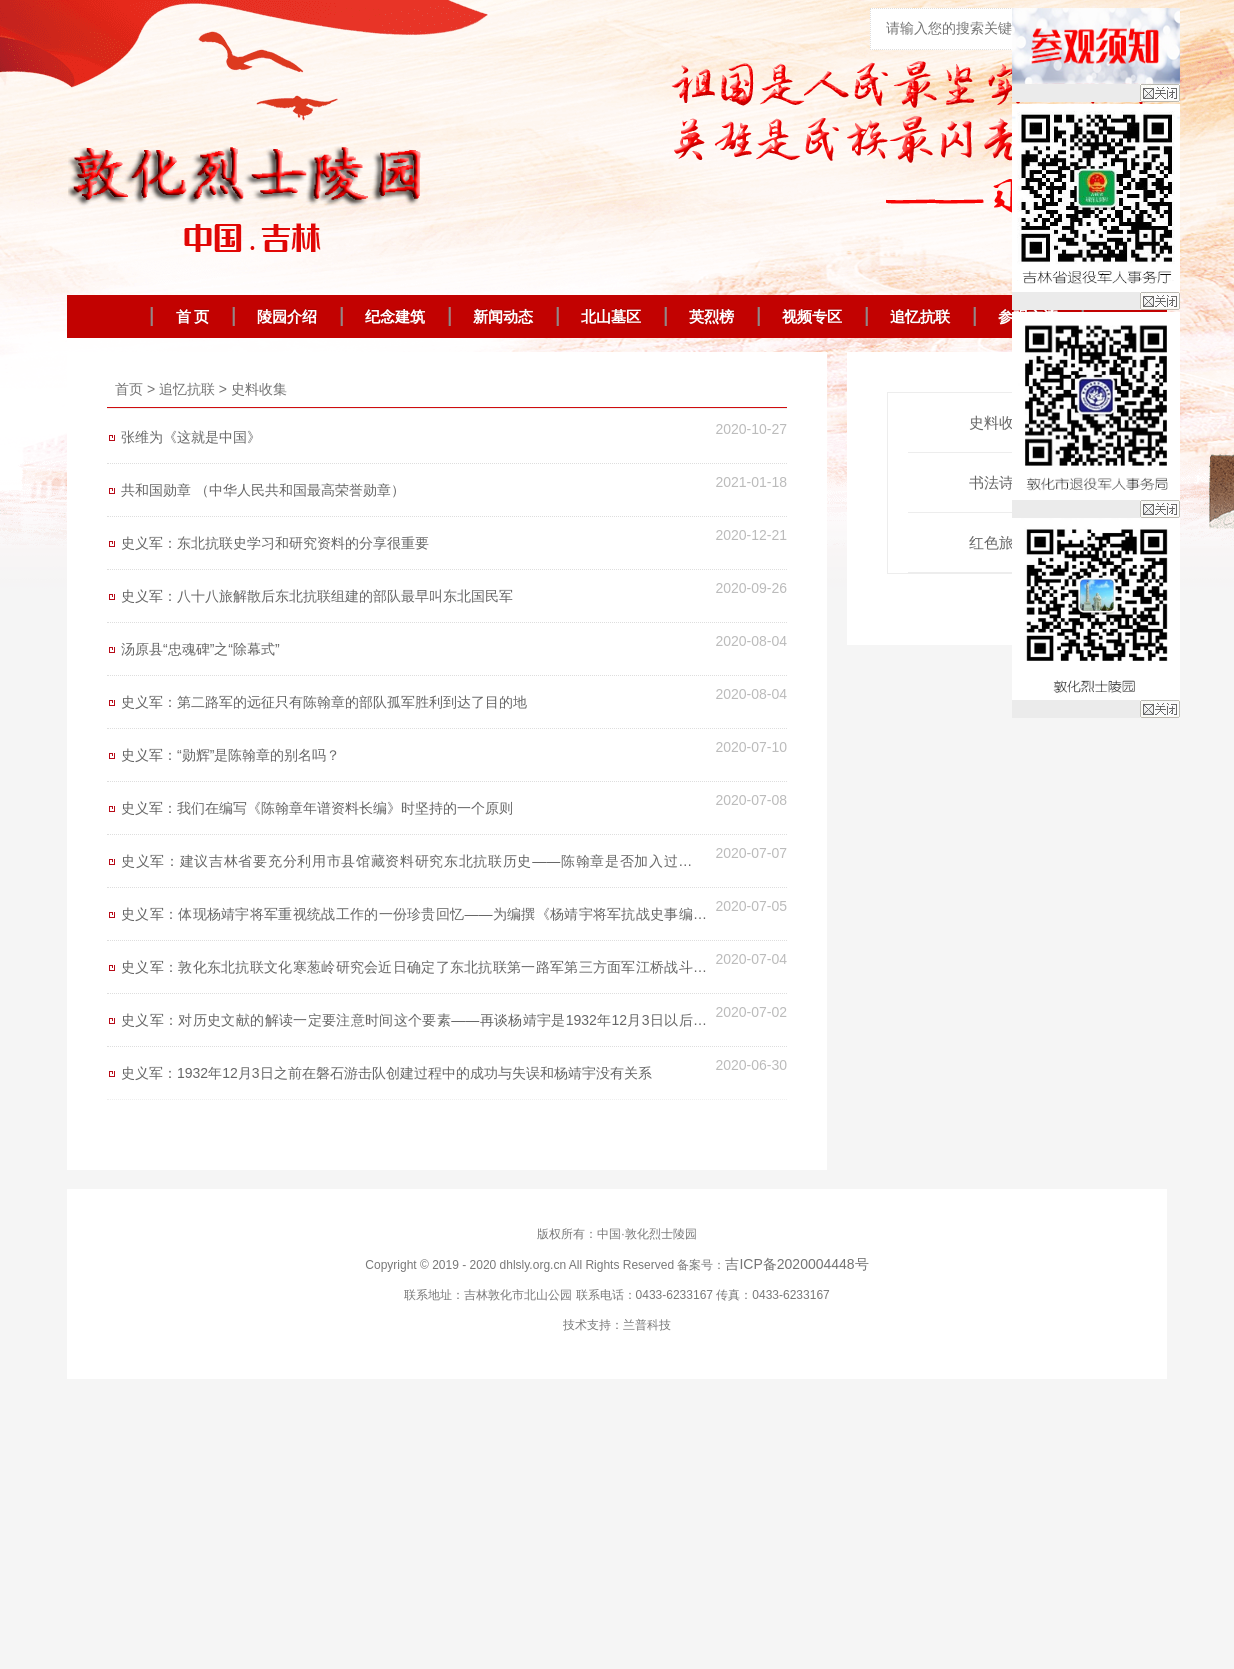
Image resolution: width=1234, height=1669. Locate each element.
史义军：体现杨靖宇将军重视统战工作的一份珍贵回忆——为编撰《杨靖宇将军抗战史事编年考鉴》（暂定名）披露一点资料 (414, 919)
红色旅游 (1007, 542)
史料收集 (259, 389)
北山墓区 (611, 316)
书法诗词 (1007, 482)
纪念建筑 (395, 316)
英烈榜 (711, 316)
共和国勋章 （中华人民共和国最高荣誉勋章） (263, 490)
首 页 (193, 316)
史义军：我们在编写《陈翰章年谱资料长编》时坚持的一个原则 (317, 808)
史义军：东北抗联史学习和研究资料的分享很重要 (275, 543)
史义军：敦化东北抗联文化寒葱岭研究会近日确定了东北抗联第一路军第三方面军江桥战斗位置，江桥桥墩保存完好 (414, 972)
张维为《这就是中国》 (191, 437)
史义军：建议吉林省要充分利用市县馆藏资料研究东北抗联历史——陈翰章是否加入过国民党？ (414, 866)
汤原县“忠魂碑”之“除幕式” (200, 649)
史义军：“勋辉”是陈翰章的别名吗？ (230, 755)
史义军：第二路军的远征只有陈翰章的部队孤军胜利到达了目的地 (324, 702)
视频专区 (812, 316)
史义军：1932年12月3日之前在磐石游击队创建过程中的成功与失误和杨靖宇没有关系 (386, 1073)
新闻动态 (503, 316)
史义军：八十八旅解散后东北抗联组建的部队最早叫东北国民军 (317, 596)
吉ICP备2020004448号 (796, 1264)
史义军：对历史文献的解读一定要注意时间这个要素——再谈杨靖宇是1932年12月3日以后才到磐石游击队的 (414, 1025)
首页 (129, 389)
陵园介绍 (287, 316)
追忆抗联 (920, 316)
